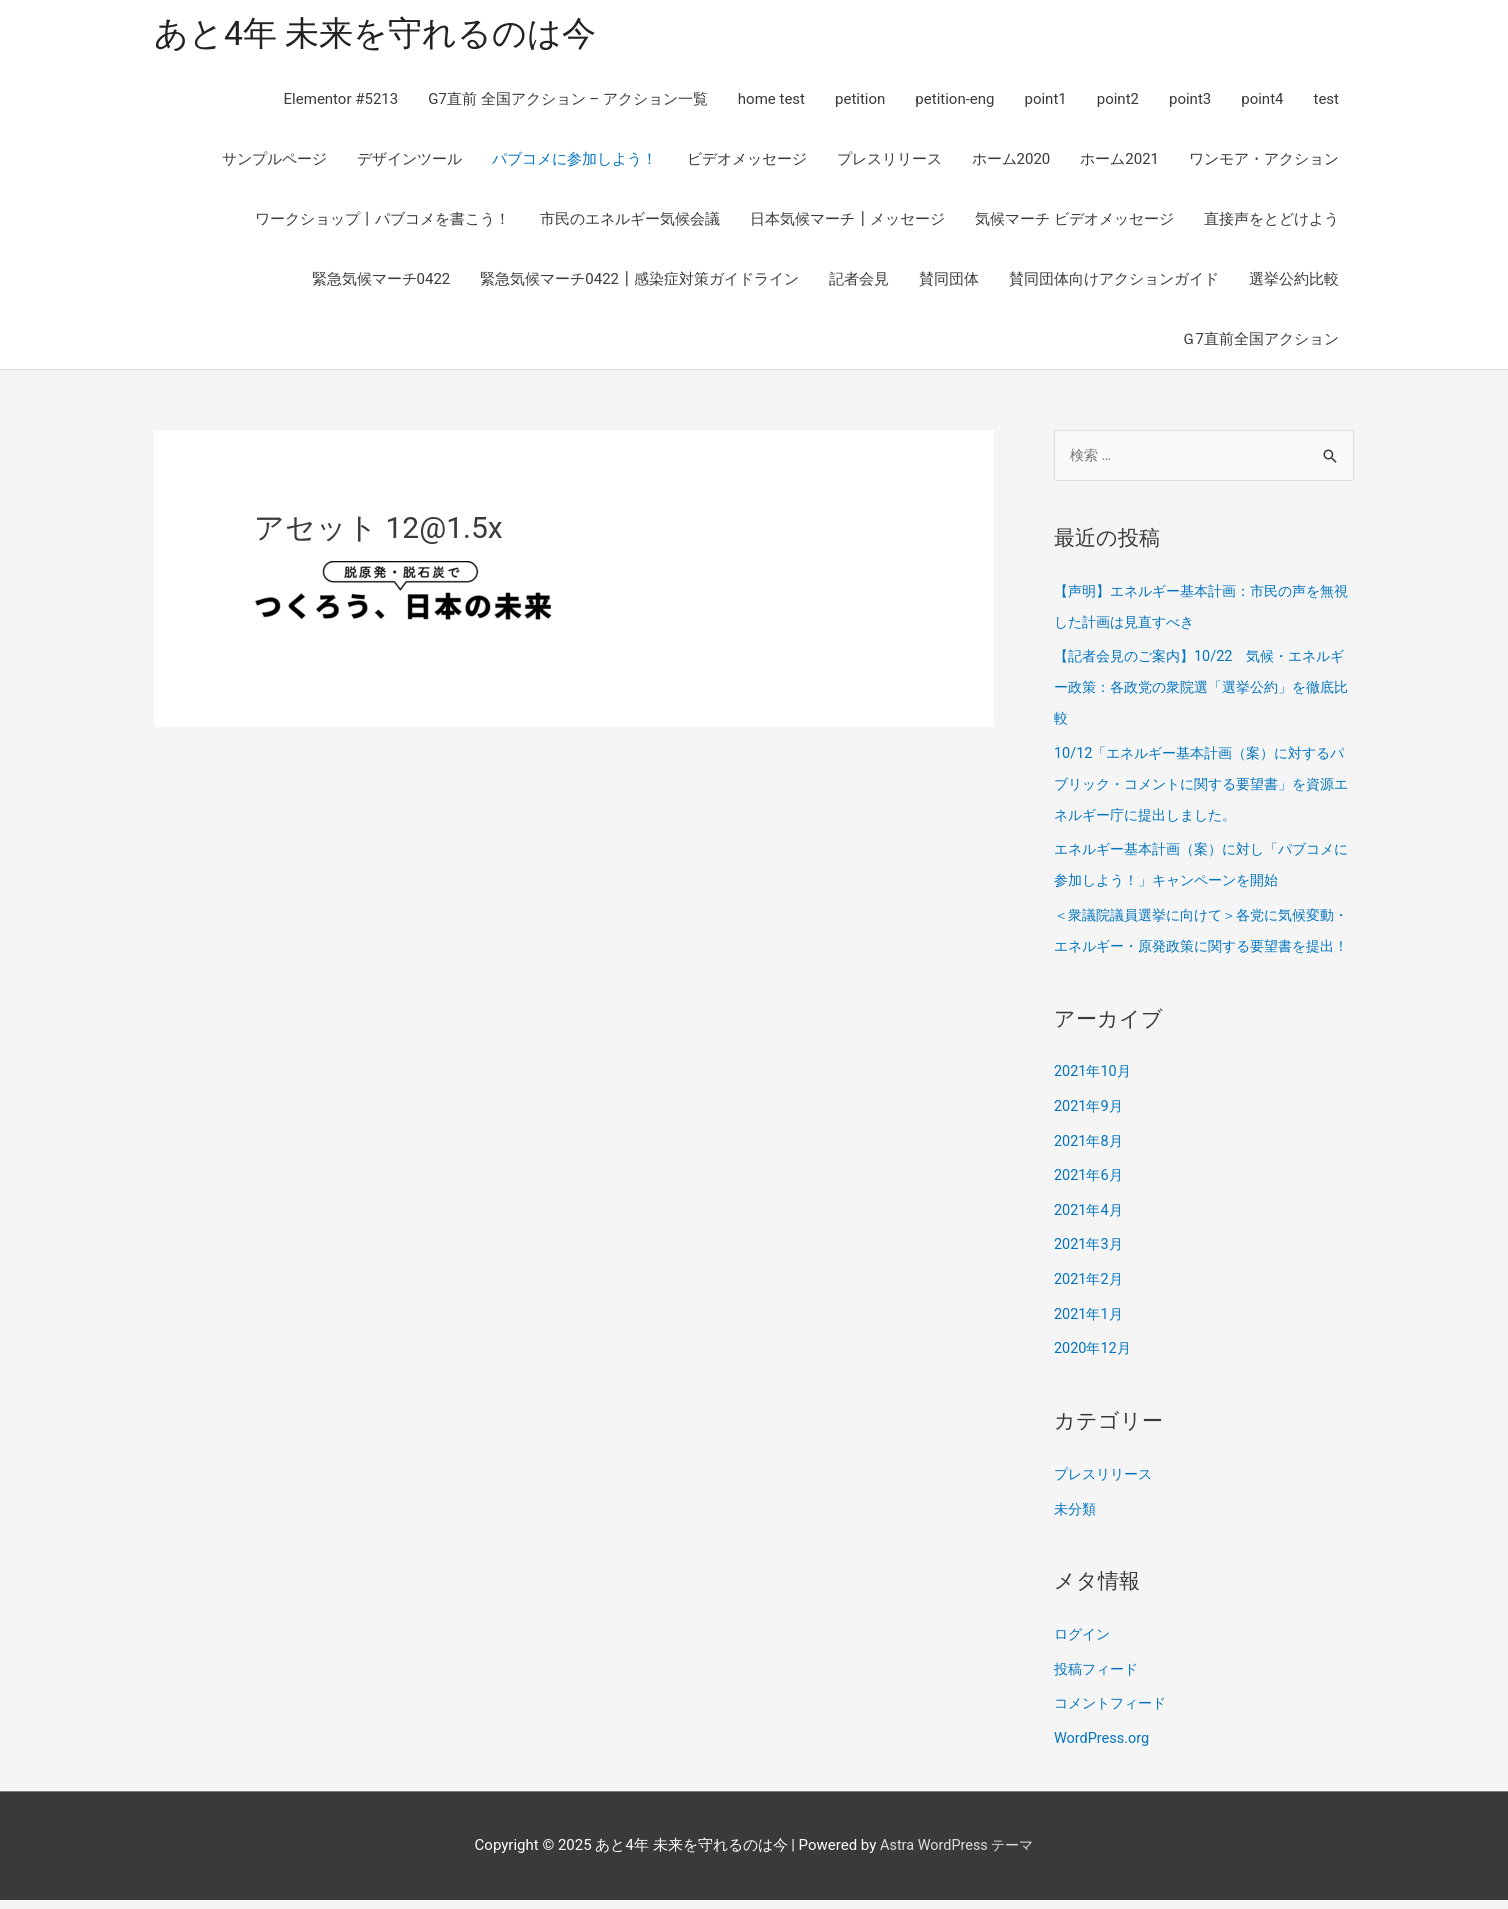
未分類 (1076, 1522)
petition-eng (954, 102)
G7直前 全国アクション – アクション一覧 (568, 102)
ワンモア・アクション (1264, 162)
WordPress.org (1103, 1748)
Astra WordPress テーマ (956, 1854)
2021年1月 (1090, 1330)
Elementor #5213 (341, 102)
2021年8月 (1090, 1162)
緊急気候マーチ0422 (381, 282)
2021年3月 (1090, 1263)
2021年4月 (1090, 1229)
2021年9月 (1090, 1128)
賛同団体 (949, 282)
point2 (1118, 102)
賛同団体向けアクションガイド (1114, 282)
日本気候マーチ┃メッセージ (847, 222)
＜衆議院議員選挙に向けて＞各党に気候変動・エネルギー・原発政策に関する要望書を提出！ (1204, 940)
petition (860, 102)
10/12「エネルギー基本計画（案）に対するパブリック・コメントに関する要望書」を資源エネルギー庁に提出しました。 (1204, 782)
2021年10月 (1094, 1094)
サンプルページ (274, 162)
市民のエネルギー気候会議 (630, 222)
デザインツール (409, 162)
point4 (1262, 102)
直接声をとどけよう (1271, 222)
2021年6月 (1090, 1195)
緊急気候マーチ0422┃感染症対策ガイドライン (639, 282)
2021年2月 (1090, 1297)
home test (771, 102)
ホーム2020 (1011, 162)
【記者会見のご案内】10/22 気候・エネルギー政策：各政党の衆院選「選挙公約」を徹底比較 (1204, 688)
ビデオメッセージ (747, 162)
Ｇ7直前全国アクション (1260, 342)
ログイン (1084, 1647)
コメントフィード (1114, 1714)
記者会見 (859, 282)
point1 (1045, 102)
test (1326, 102)
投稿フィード (1099, 1681)
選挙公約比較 (1294, 282)
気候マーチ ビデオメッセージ (1074, 222)
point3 (1190, 102)
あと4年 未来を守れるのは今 (381, 35)
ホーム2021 (1119, 162)
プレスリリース (889, 162)
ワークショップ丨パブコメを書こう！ (382, 222)
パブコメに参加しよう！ (574, 162)
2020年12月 (1094, 1364)
